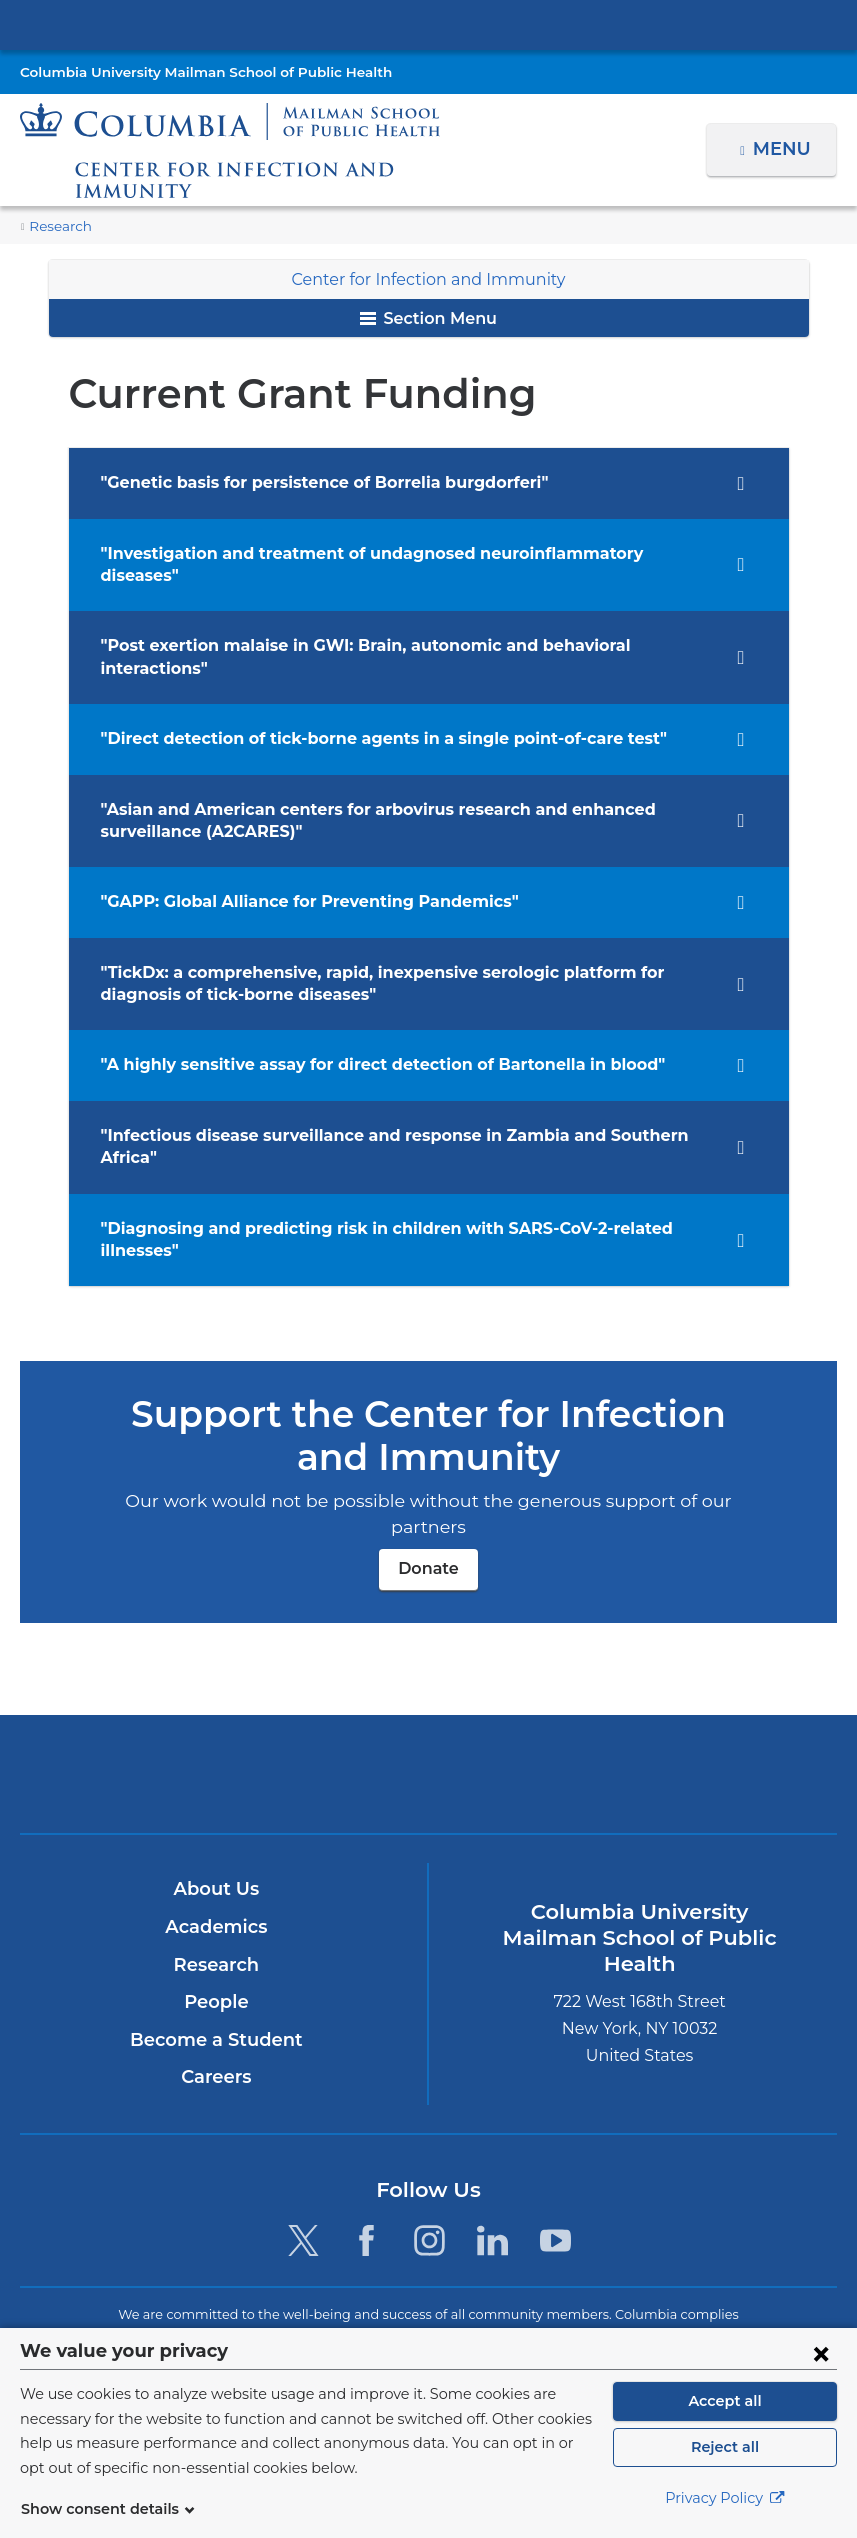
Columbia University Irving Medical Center (429, 24)
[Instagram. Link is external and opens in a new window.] (429, 2125)
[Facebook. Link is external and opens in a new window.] (366, 2125)
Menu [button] (784, 149)
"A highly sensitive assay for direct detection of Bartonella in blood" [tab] (360, 1020)
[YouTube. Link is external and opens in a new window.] (556, 2125)
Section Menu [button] (428, 318)
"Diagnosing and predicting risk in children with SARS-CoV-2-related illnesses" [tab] (401, 1160)
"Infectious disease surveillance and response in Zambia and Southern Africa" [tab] (398, 1090)
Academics (216, 1812)
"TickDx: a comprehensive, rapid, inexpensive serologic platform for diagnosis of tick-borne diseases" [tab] (400, 938)
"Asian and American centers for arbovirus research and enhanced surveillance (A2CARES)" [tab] (403, 775)
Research (58, 226)
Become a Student (216, 1924)
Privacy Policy (725, 2498)
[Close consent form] (821, 2353)
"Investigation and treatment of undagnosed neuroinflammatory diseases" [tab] (383, 553)
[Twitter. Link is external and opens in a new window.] (302, 2125)
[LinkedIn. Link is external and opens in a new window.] (492, 2125)
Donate (428, 1452)
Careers (216, 1962)
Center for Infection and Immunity (428, 279)
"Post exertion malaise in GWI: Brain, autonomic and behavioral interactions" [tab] (395, 623)
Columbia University (468, 2314)
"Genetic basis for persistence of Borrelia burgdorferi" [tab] (308, 482)
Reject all (724, 2447)
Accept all (725, 2401)
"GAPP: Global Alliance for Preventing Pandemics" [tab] (294, 857)
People (216, 1887)
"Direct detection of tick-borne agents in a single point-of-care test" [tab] (356, 693)
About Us (216, 1774)
